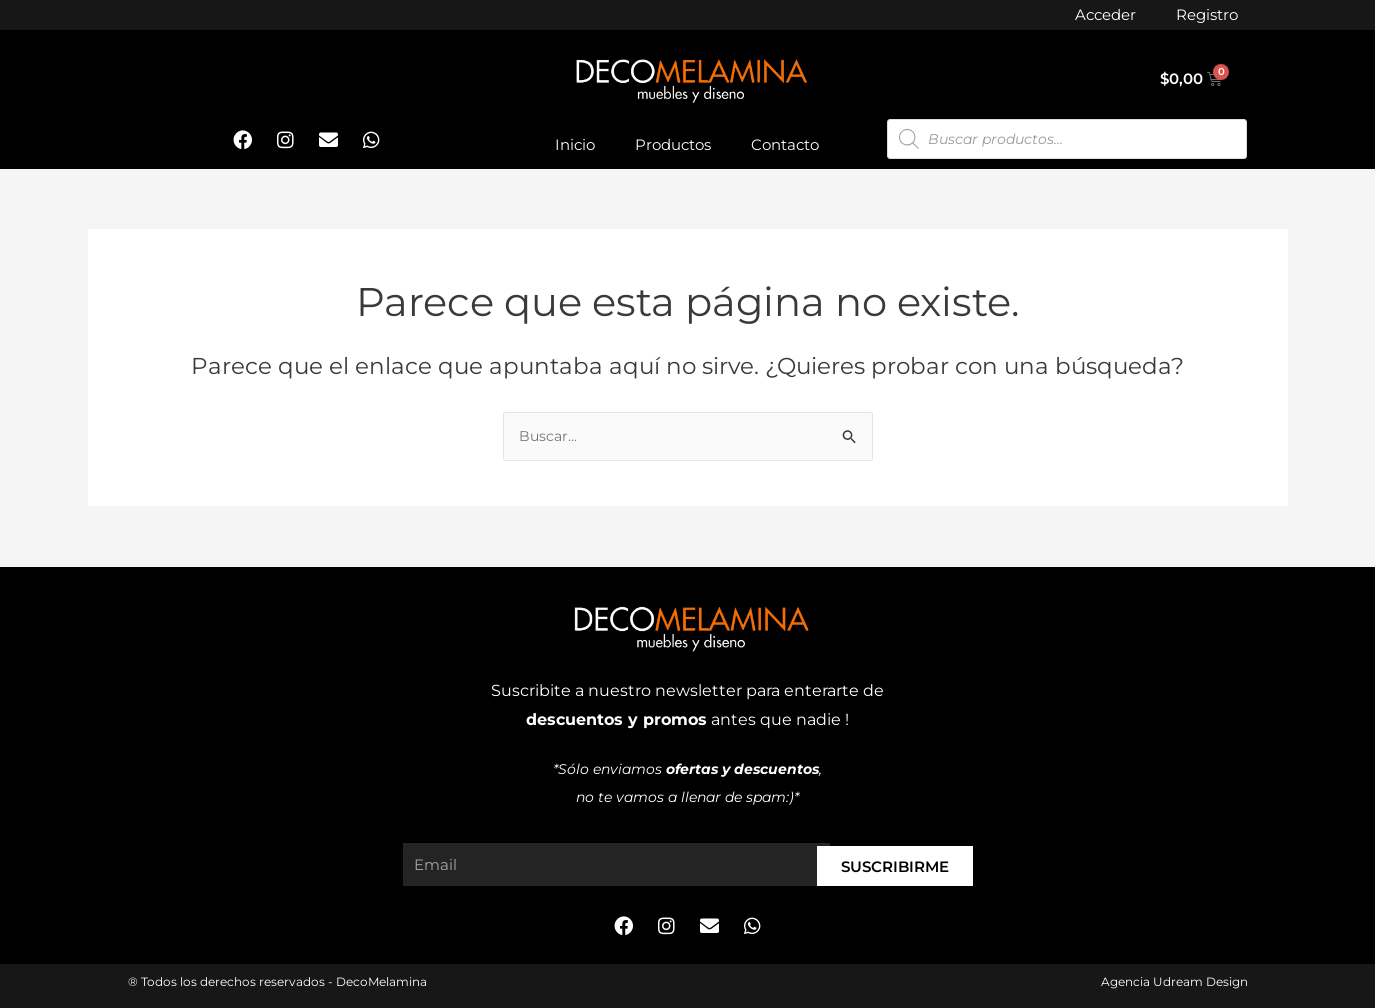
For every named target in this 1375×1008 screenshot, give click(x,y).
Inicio (575, 144)
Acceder (1105, 14)
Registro (1207, 14)
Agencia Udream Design (1174, 981)
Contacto (785, 144)
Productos (673, 144)
